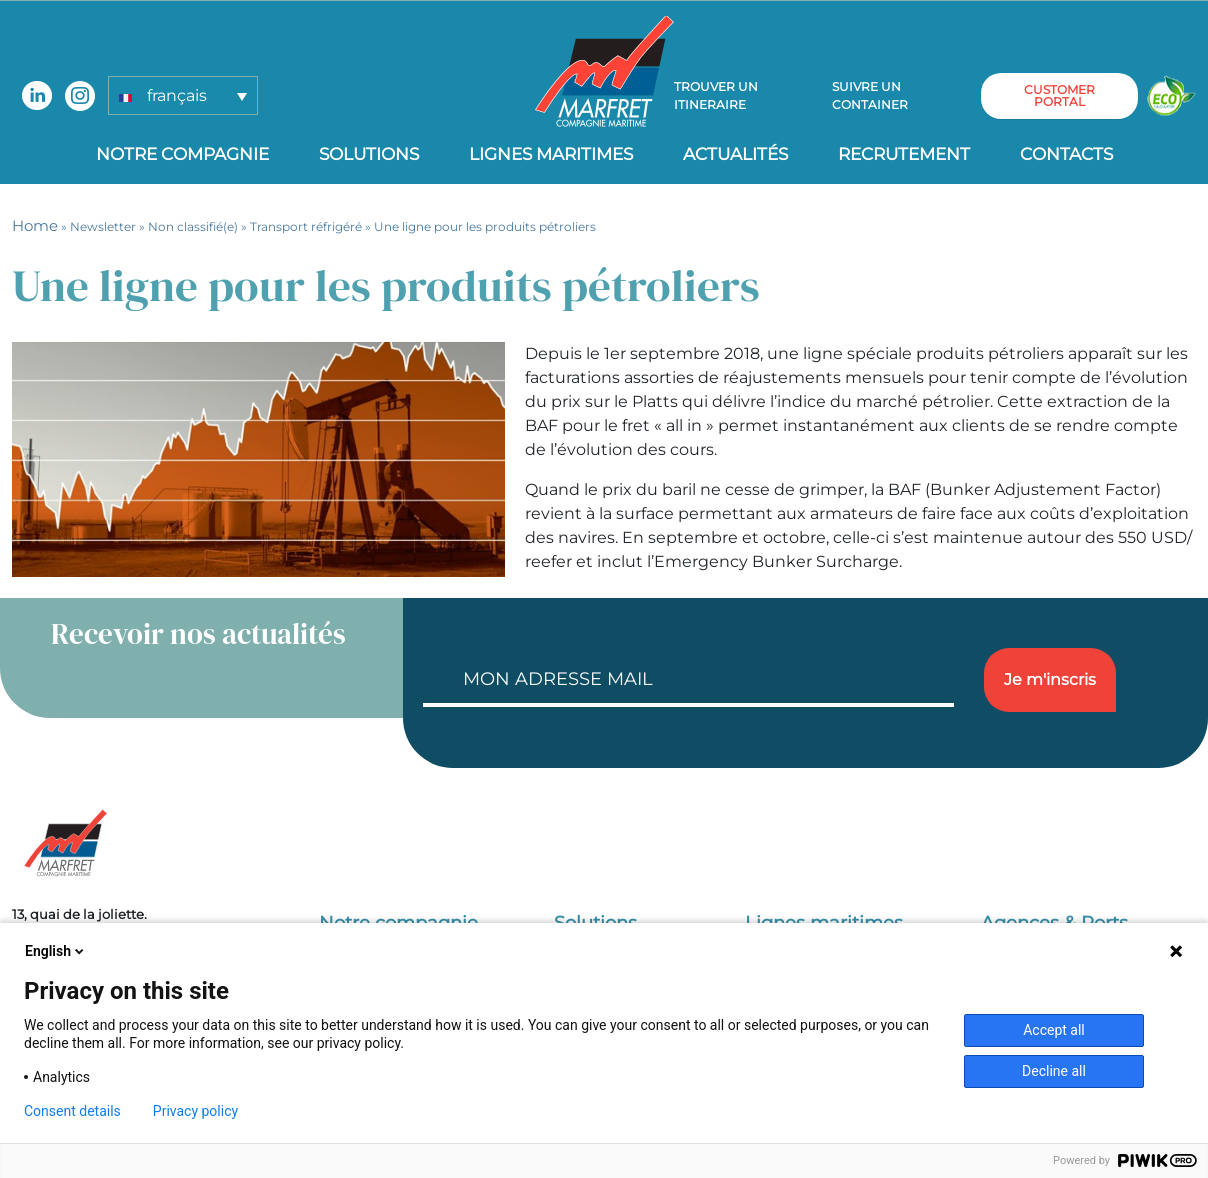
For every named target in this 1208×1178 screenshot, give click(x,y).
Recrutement (904, 154)
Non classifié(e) (193, 226)
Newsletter (103, 226)
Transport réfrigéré (306, 226)
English (56, 951)
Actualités (735, 154)
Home (35, 225)
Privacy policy (195, 1111)
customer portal (1059, 95)
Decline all (1054, 1071)
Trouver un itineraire (716, 95)
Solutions (369, 154)
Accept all (1054, 1030)
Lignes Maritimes (551, 154)
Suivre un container (870, 95)
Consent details (72, 1111)
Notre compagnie (182, 154)
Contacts (1066, 154)
